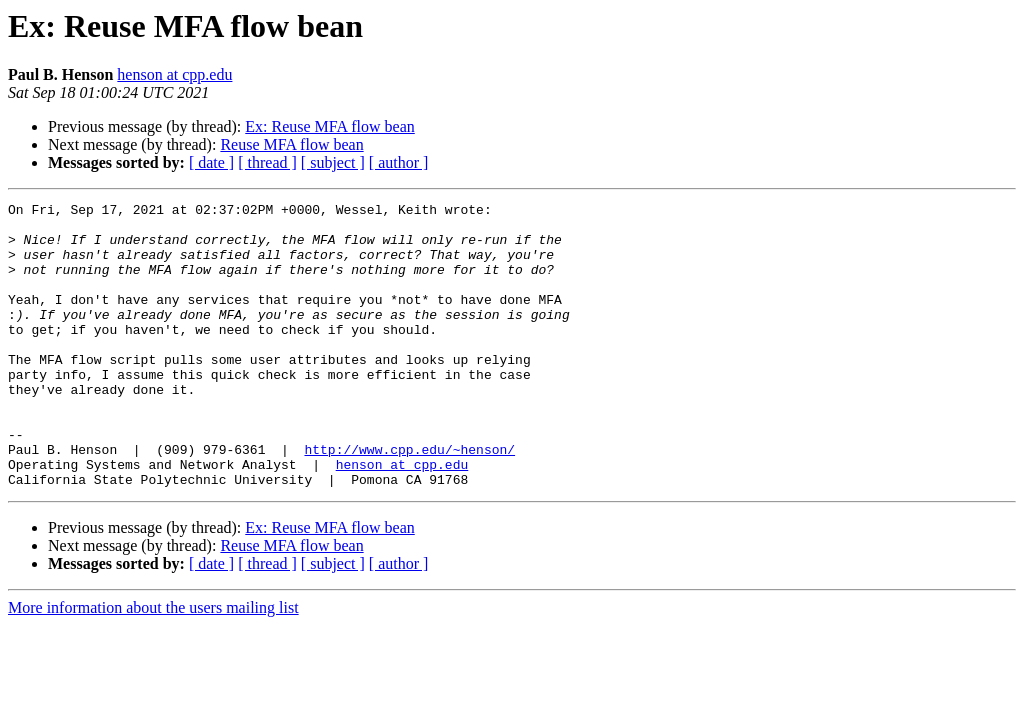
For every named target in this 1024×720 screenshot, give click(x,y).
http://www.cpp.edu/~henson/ (409, 500)
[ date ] (211, 162)
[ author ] (399, 162)
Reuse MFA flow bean (291, 144)
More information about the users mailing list (153, 664)
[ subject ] (333, 162)
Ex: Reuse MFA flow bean (329, 126)
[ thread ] (267, 162)
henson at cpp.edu (174, 74)
